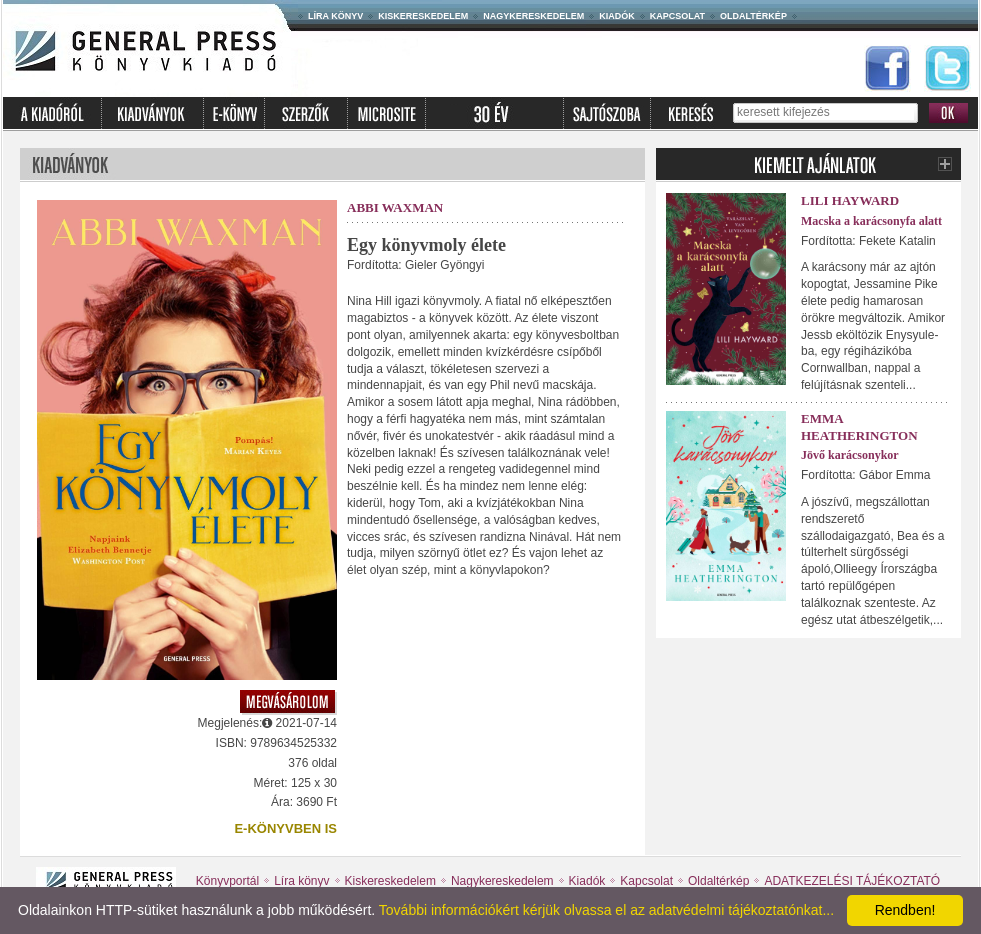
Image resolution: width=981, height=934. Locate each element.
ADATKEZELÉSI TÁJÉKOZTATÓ (852, 881)
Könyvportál (227, 881)
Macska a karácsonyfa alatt (871, 221)
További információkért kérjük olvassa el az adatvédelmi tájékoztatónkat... (606, 910)
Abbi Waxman (395, 207)
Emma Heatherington (859, 427)
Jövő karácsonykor (850, 455)
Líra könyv (335, 16)
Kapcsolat (677, 16)
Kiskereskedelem (423, 16)
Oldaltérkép (753, 16)
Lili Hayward (850, 200)
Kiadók (617, 16)
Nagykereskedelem (533, 16)
